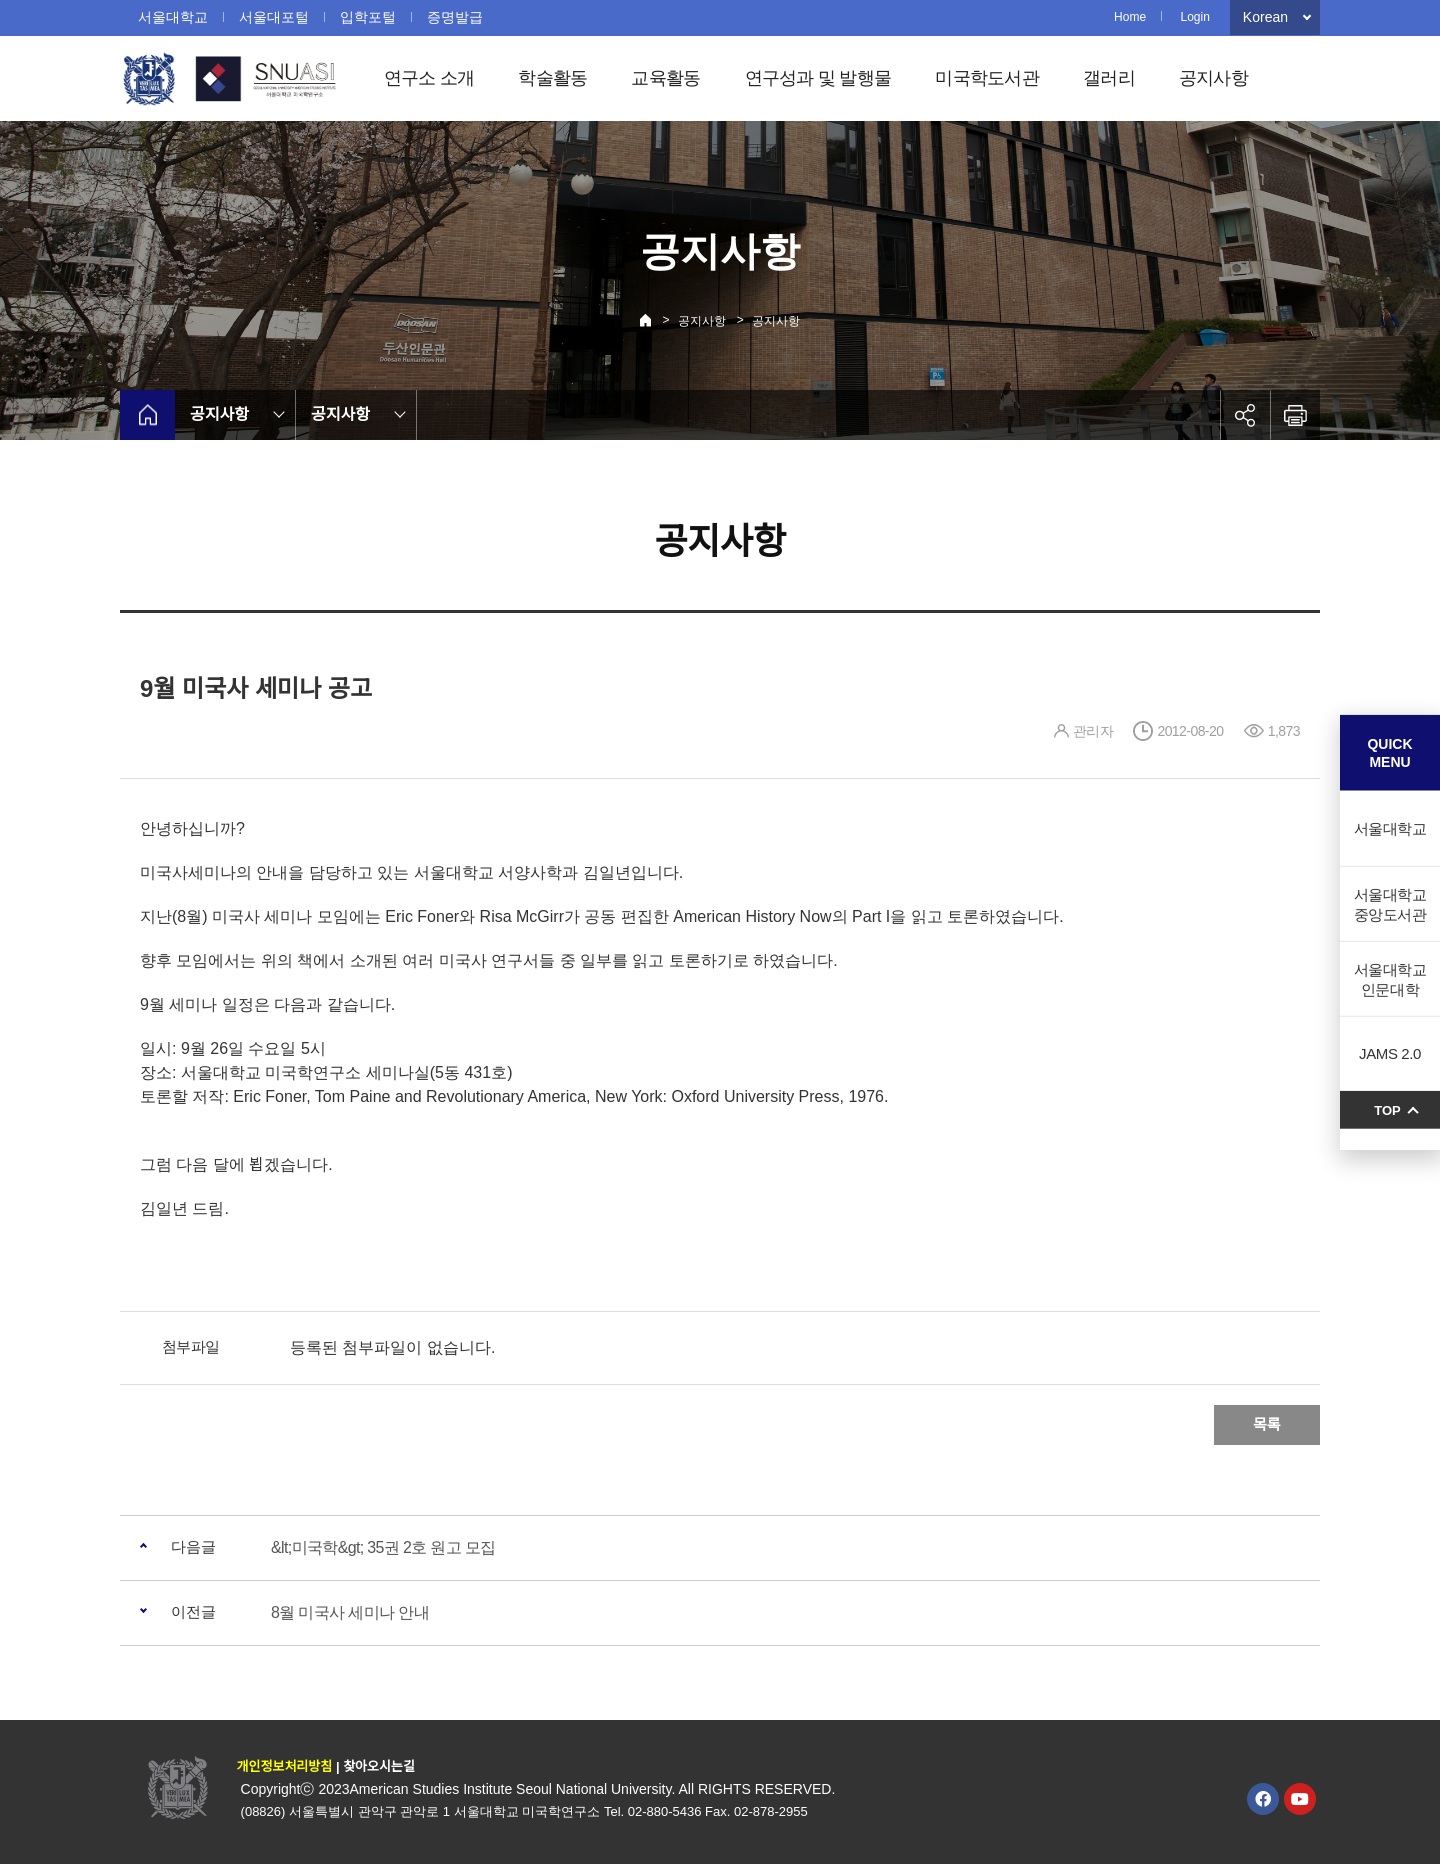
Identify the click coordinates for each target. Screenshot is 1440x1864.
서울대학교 (173, 17)
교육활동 (665, 78)
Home (1130, 17)
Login (1194, 17)
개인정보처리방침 (285, 1766)
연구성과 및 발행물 (818, 78)
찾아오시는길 (379, 1766)
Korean (1265, 17)
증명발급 (455, 17)
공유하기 (1245, 415)
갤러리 (1109, 78)
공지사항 (1213, 78)
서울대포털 (274, 17)
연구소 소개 (429, 78)
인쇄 (1295, 415)
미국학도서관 (987, 78)
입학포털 (368, 17)
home (147, 415)
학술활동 (552, 78)
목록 (1267, 1424)
